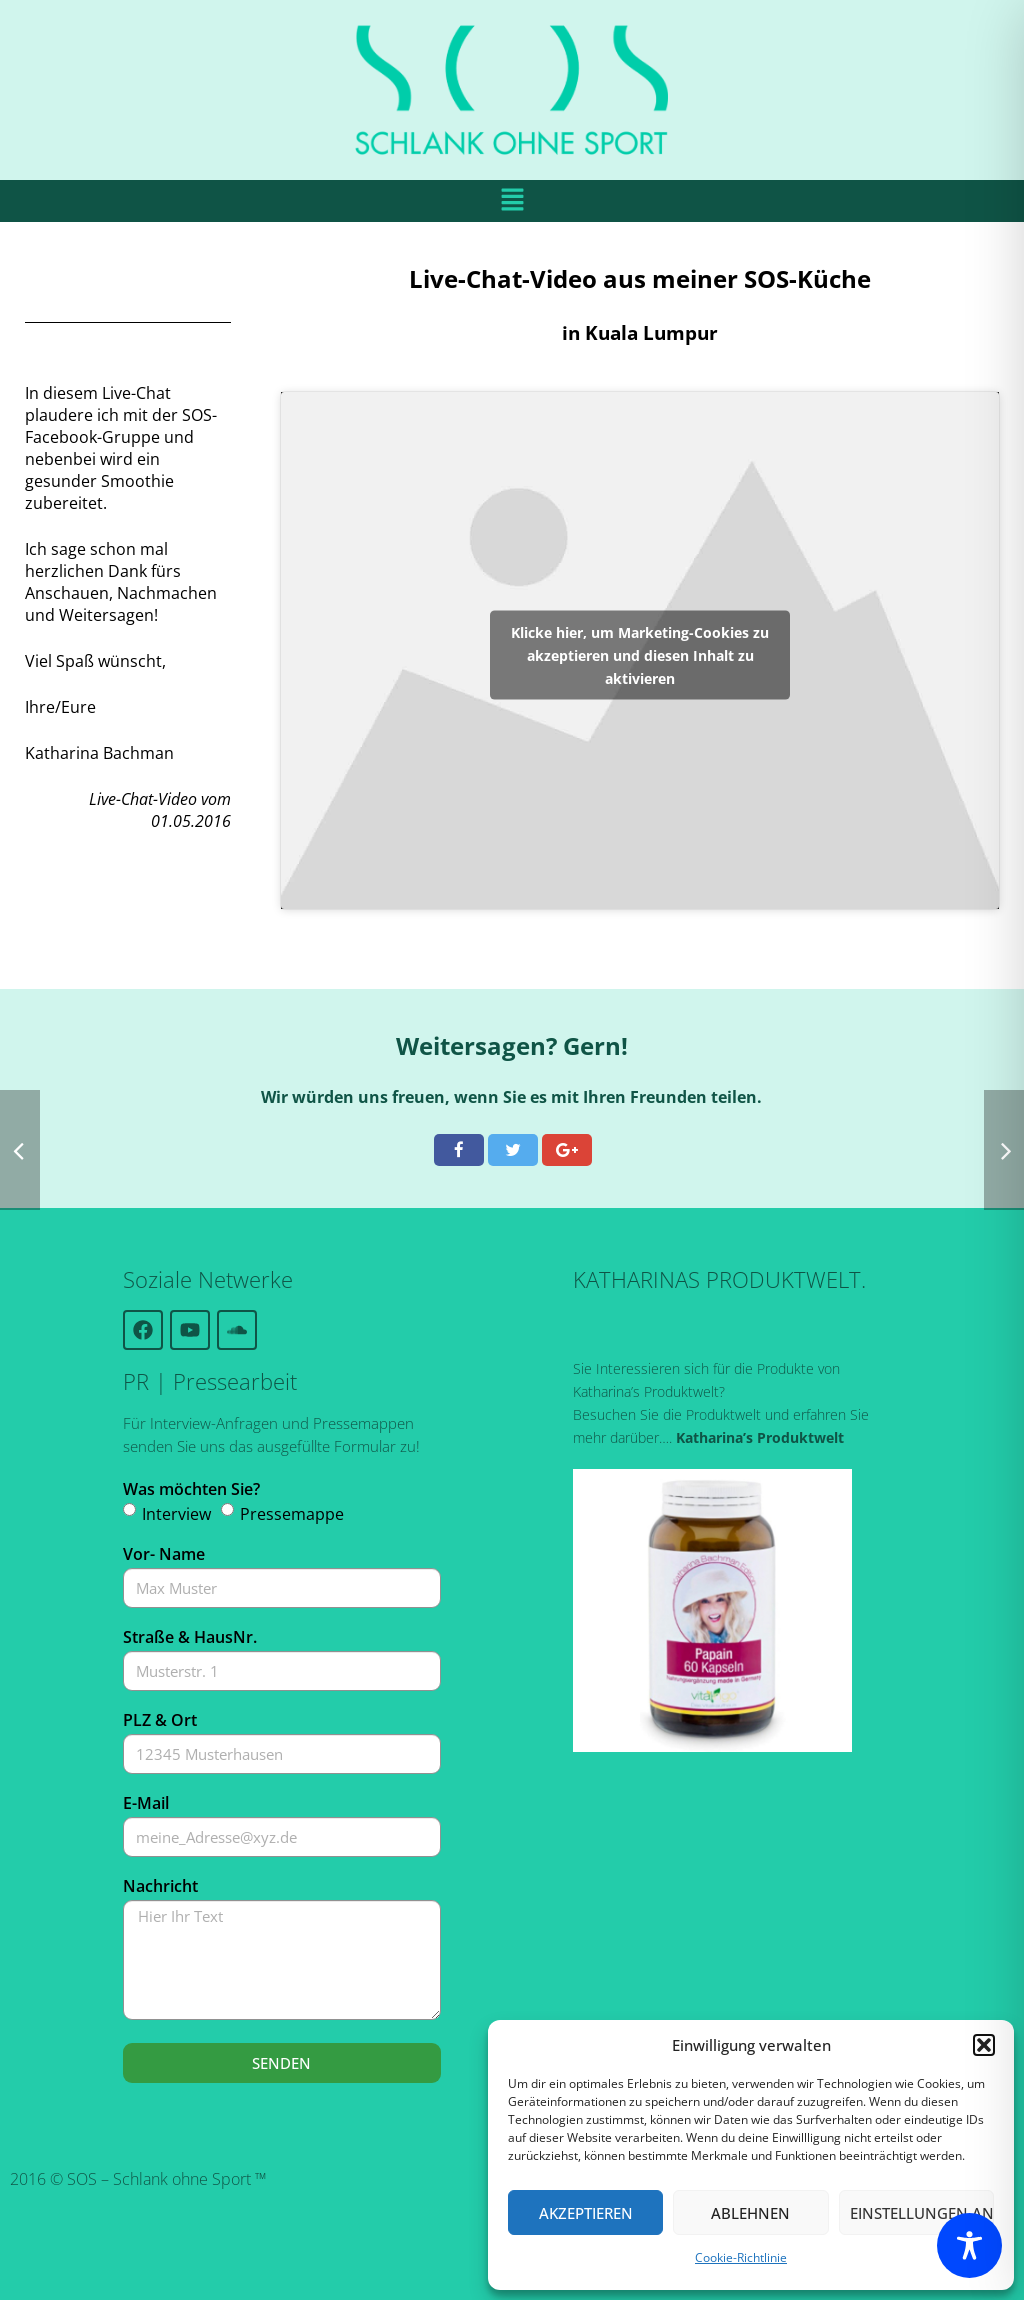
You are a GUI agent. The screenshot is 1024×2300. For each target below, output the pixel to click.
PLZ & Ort (160, 1720)
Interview (176, 1514)
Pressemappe (292, 1514)
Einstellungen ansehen (922, 2213)
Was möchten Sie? (191, 1489)
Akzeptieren (586, 2213)
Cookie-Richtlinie (741, 2257)
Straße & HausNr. (190, 1637)
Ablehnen (750, 2213)
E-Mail (146, 1803)
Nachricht (160, 1886)
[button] (984, 2045)
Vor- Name (164, 1554)
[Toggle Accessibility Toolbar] (969, 2245)
